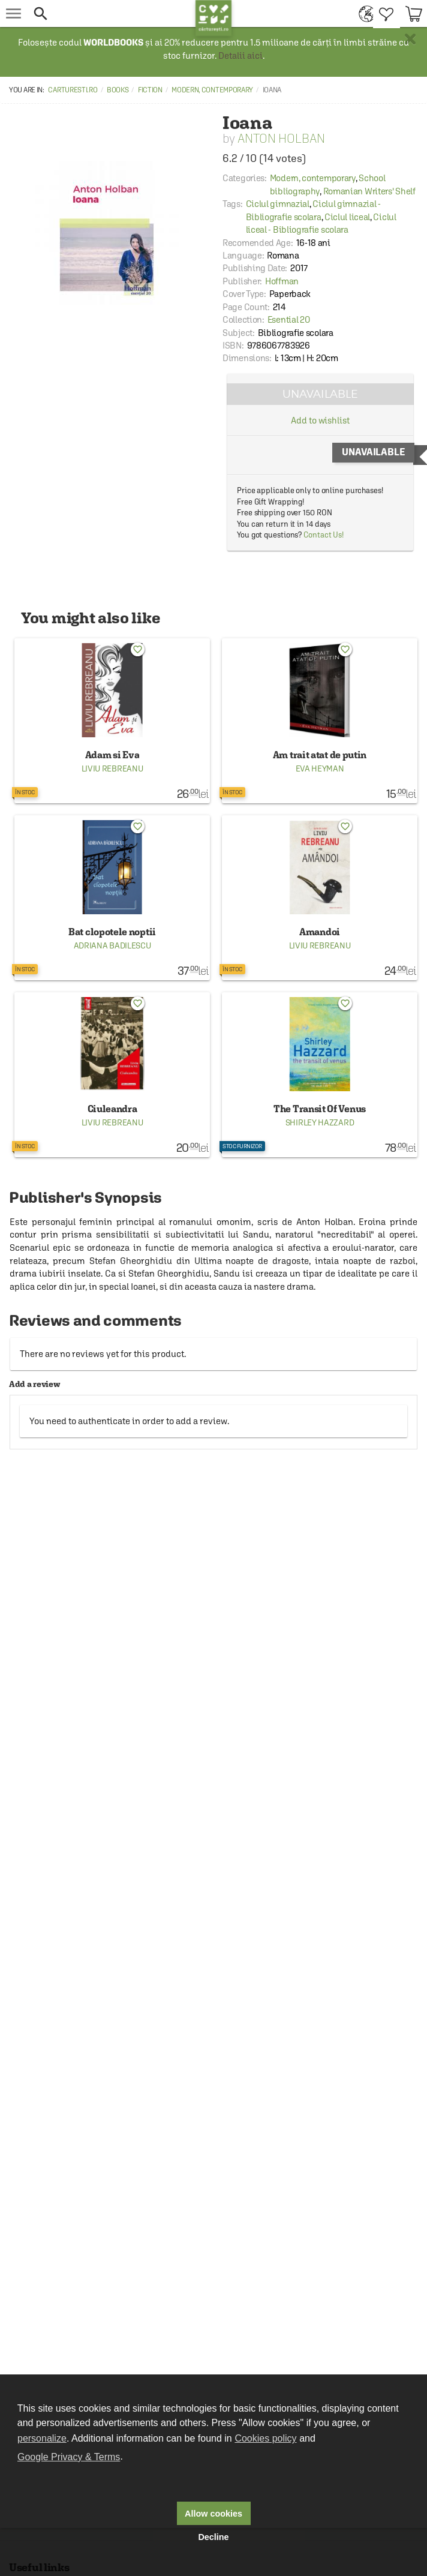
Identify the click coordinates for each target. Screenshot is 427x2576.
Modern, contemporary (212, 90)
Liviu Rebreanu (112, 768)
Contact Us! (323, 534)
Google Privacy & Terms (68, 2457)
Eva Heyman (320, 768)
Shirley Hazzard (319, 1122)
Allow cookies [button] (213, 2513)
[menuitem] (363, 13)
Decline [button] (213, 2537)
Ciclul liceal (347, 217)
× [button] (410, 39)
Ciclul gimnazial (277, 204)
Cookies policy (265, 2438)
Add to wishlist (320, 420)
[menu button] (13, 13)
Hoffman (282, 281)
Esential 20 (288, 319)
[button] (111, 13)
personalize (42, 2438)
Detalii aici (240, 55)
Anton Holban (281, 138)
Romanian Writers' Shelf (369, 191)
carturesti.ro (72, 90)
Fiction (150, 90)
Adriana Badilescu (112, 945)
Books (118, 90)
